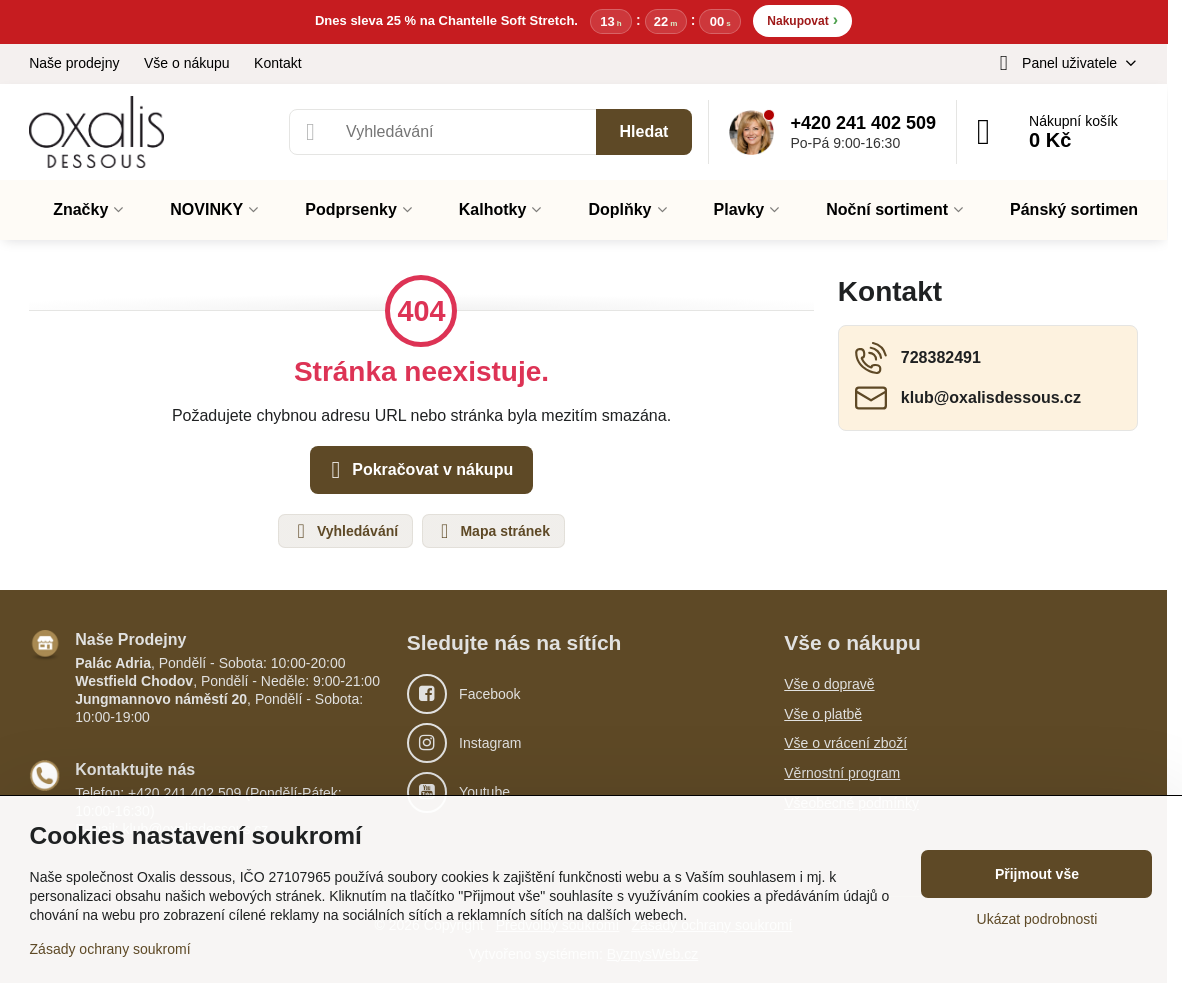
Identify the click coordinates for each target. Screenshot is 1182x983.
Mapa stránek (492, 531)
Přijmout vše (1037, 874)
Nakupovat (802, 19)
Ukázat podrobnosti (1037, 919)
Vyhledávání (344, 531)
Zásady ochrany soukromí (110, 949)
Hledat (644, 131)
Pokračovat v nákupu (418, 470)
